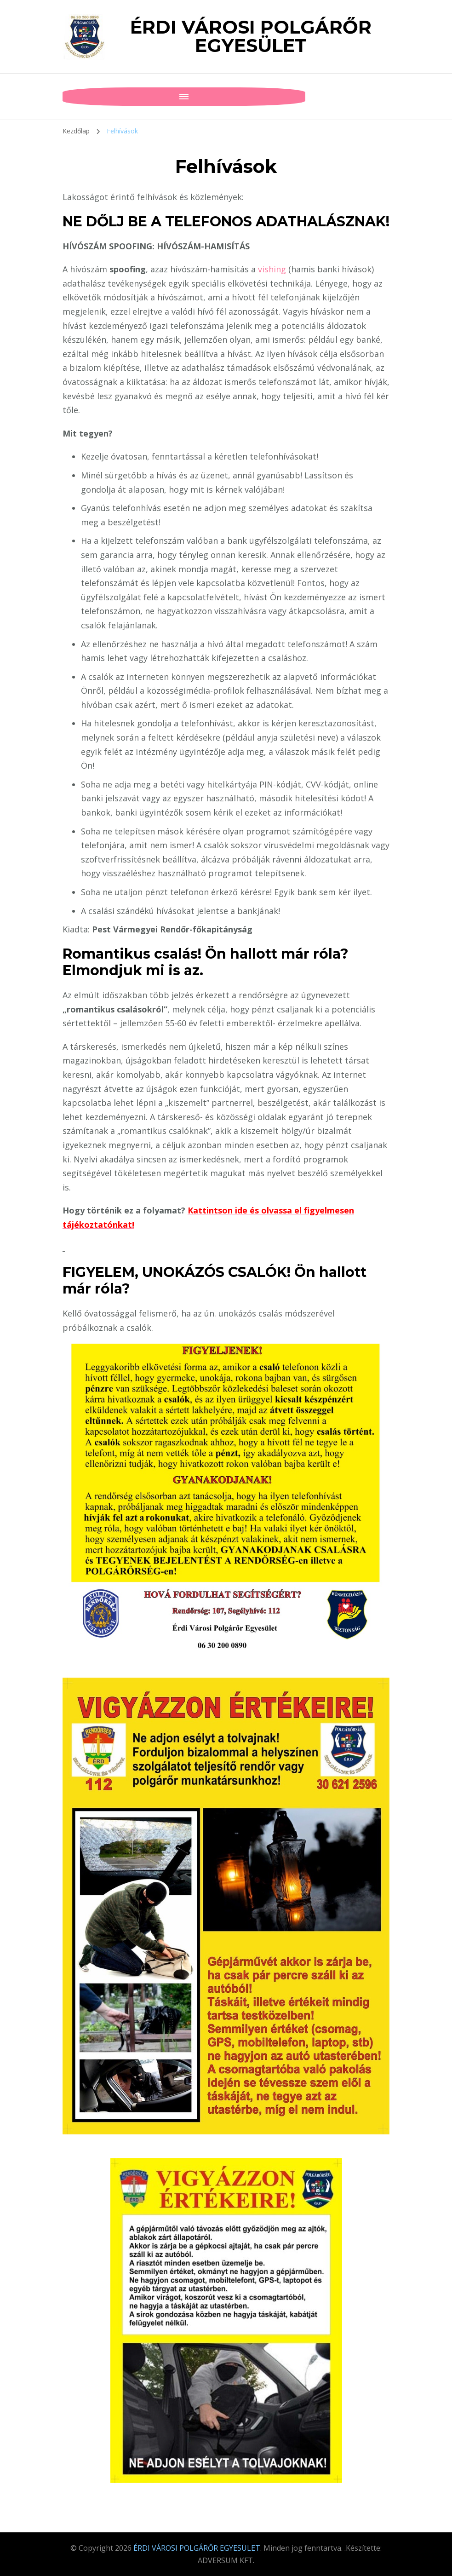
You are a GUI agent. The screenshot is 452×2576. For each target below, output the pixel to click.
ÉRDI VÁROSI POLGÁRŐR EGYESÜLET (251, 36)
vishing (273, 269)
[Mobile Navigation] (72, 96)
